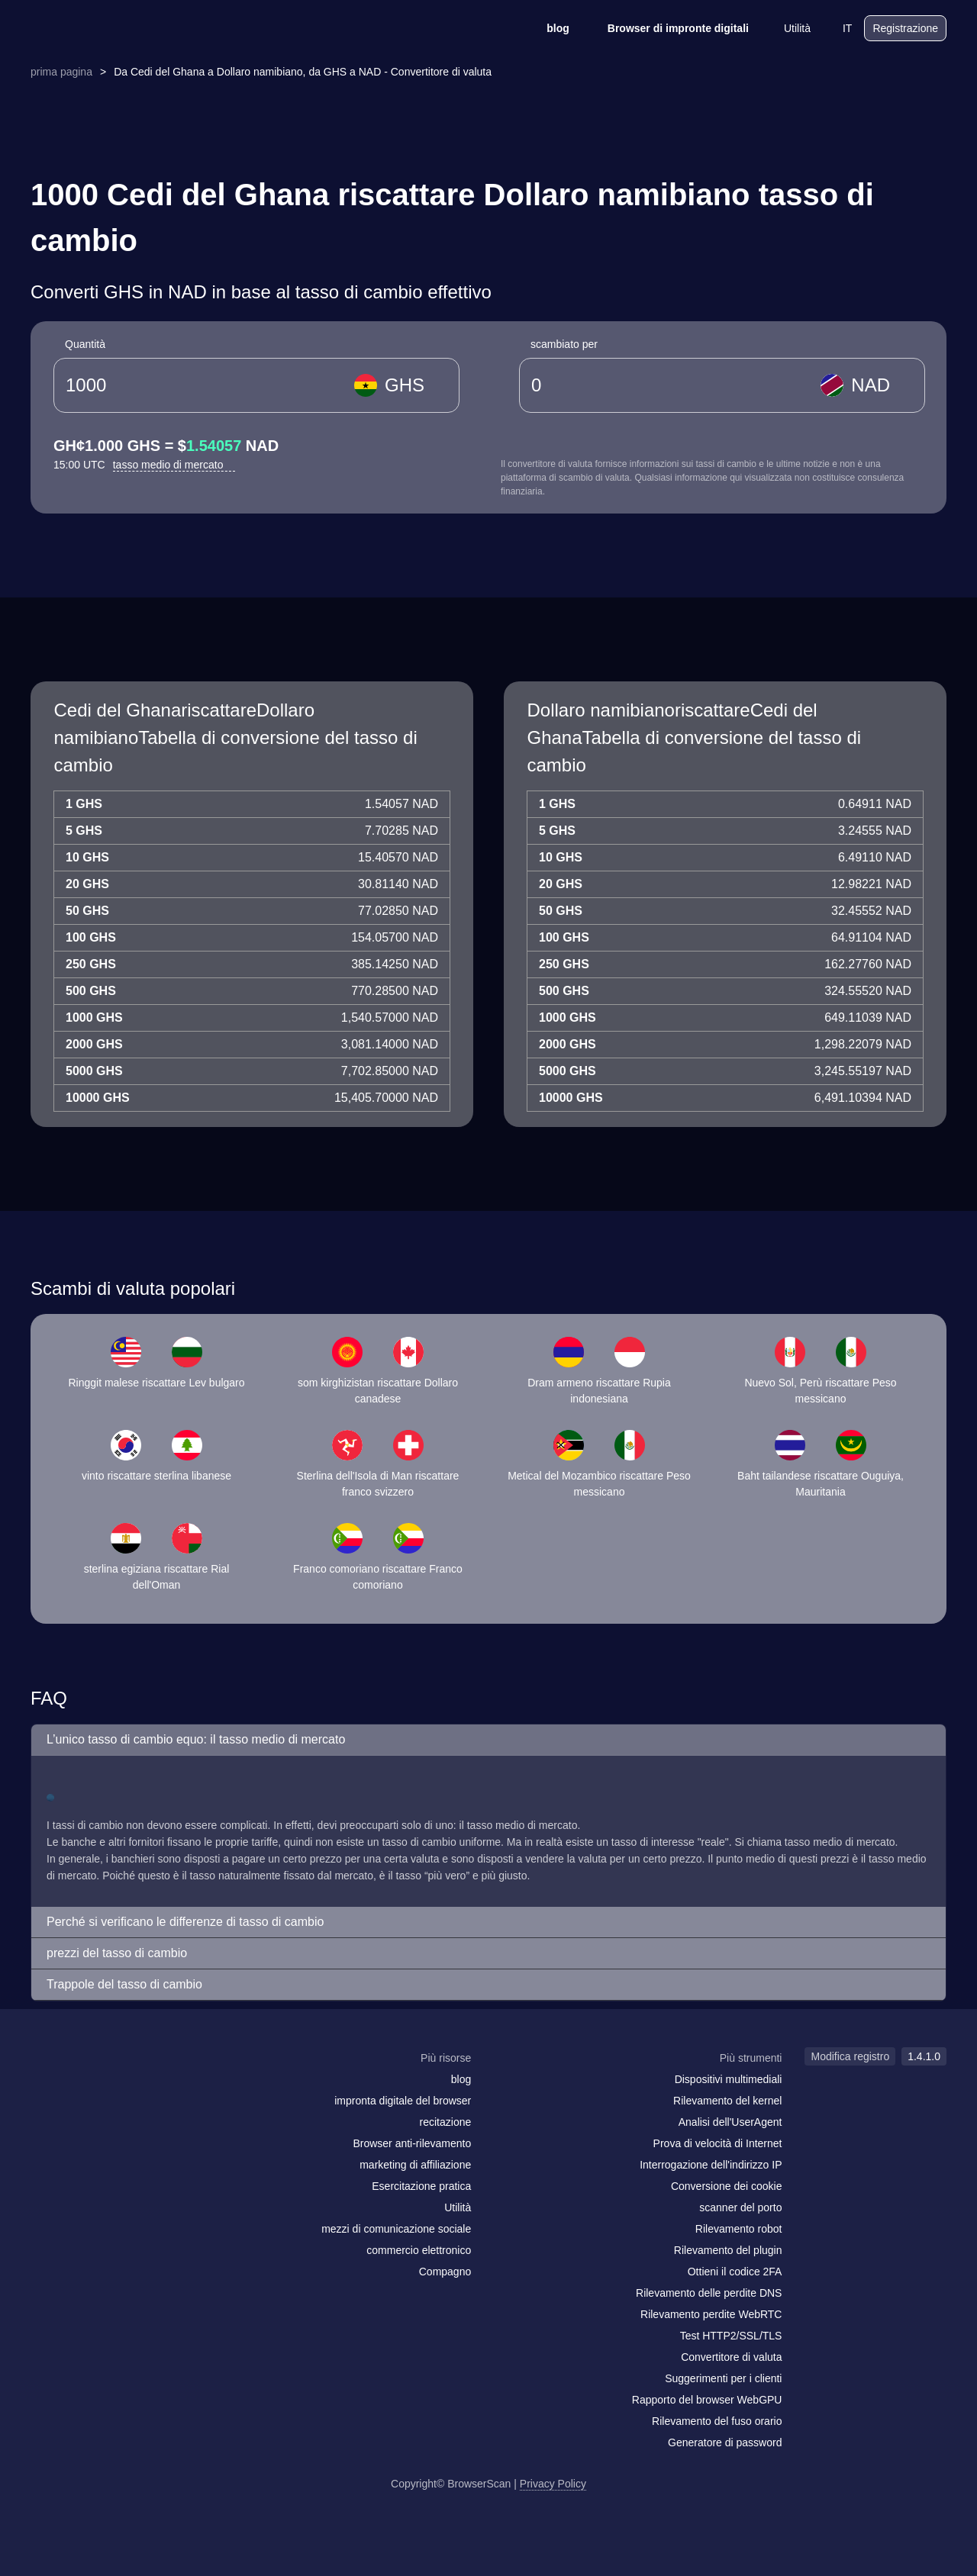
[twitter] (110, 2088)
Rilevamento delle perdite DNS (709, 2293)
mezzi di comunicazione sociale (396, 2229)
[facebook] (80, 2088)
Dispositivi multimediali (728, 2079)
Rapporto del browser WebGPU (707, 2400)
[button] (488, 1740)
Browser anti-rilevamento (412, 2143)
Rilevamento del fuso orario (717, 2421)
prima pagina (61, 72)
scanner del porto (740, 2207)
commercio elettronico (418, 2250)
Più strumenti (751, 2058)
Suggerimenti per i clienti (723, 2378)
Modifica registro (850, 2056)
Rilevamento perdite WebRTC (711, 2314)
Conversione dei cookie (726, 2186)
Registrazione (905, 28)
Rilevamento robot (738, 2229)
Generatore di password (725, 2442)
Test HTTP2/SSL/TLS (731, 2336)
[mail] (47, 2087)
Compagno (445, 2271)
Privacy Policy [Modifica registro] (553, 2484)
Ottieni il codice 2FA (735, 2271)
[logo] (107, 28)
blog (548, 28)
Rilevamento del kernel (727, 2101)
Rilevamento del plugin (728, 2250)
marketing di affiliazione (415, 2165)
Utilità (787, 28)
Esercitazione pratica (421, 2186)
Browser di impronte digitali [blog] (668, 28)
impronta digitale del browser (402, 2101)
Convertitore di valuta (731, 2357)
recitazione (446, 2122)
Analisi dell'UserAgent (730, 2122)
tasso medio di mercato (174, 465)
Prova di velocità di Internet (717, 2143)
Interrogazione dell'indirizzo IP (711, 2165)
